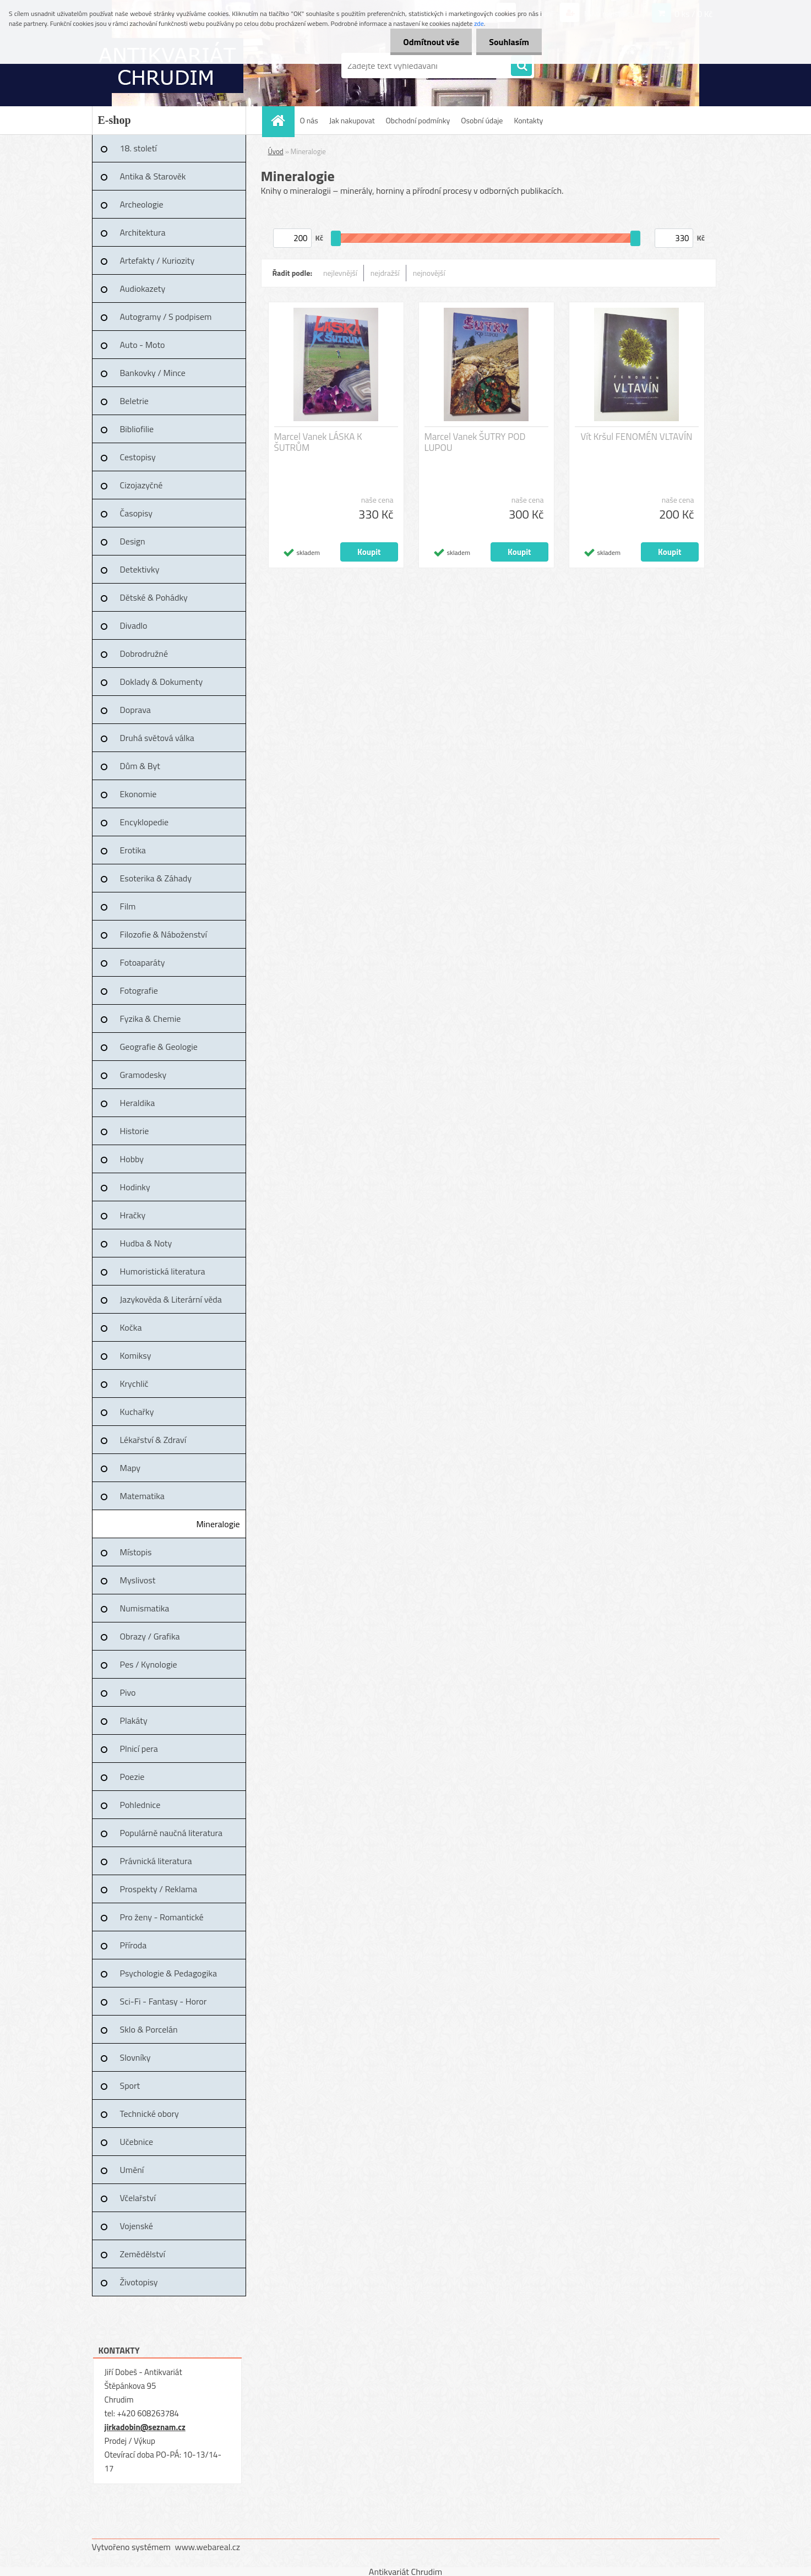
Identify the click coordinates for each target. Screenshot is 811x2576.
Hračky (133, 1215)
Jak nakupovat (352, 120)
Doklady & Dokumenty (161, 681)
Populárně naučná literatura (171, 1832)
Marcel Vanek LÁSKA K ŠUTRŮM (318, 442)
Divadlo (134, 625)
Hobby (132, 1159)
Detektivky (140, 569)
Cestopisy (138, 457)
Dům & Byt (140, 765)
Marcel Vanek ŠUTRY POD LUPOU (475, 442)
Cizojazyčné (141, 485)
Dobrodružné (144, 653)
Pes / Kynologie (148, 1664)
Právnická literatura (156, 1860)
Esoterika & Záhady (156, 878)
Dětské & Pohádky (154, 597)
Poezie (132, 1776)
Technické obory (149, 2113)
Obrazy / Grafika (150, 1636)
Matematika (142, 1495)
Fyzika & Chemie (150, 1018)
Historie (134, 1130)
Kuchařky (137, 1411)
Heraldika (137, 1102)
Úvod (276, 151)
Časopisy (136, 513)
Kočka (131, 1327)
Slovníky (135, 2057)
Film (128, 906)
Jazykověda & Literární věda (171, 1299)
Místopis (136, 1552)
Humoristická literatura (162, 1271)
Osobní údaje (482, 120)
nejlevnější (340, 273)
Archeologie (142, 204)
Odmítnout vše (428, 41)
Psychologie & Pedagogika (168, 1973)
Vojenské (136, 2225)
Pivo (128, 1692)
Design (132, 541)
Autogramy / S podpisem (166, 316)
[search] (521, 66)
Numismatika (145, 1608)
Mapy (130, 1467)
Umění (132, 2169)
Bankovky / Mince (153, 372)
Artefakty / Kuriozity (157, 260)
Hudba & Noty (146, 1243)
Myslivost (138, 1580)
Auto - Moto (142, 344)
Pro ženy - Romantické (162, 1917)
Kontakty (528, 120)
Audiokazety (143, 288)
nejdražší (385, 273)
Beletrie (134, 400)
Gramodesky (143, 1074)
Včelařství (138, 2197)
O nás (309, 120)
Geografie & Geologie (159, 1046)
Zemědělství (142, 2254)
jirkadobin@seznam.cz (145, 2427)
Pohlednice (140, 1804)
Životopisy (139, 2282)
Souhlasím (508, 41)
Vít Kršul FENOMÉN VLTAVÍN (636, 436)
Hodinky (135, 1187)
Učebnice (137, 2141)
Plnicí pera (139, 1748)
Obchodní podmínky (418, 120)
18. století (138, 148)
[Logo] (167, 65)
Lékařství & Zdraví (153, 1439)
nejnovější (429, 273)
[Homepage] (282, 120)
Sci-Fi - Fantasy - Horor (163, 2001)
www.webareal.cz (207, 2546)
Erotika (133, 850)
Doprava (135, 709)
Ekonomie (138, 793)
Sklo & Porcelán (149, 2029)
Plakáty (134, 1720)
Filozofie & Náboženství (163, 934)
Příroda (133, 1945)
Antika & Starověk (153, 176)
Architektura (143, 232)
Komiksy (135, 1355)
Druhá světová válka (157, 737)
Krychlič (134, 1383)
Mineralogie (218, 1524)
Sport (130, 2085)
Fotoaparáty (142, 962)
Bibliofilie (137, 428)
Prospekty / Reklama (158, 1889)
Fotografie (139, 990)
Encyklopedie (144, 822)
